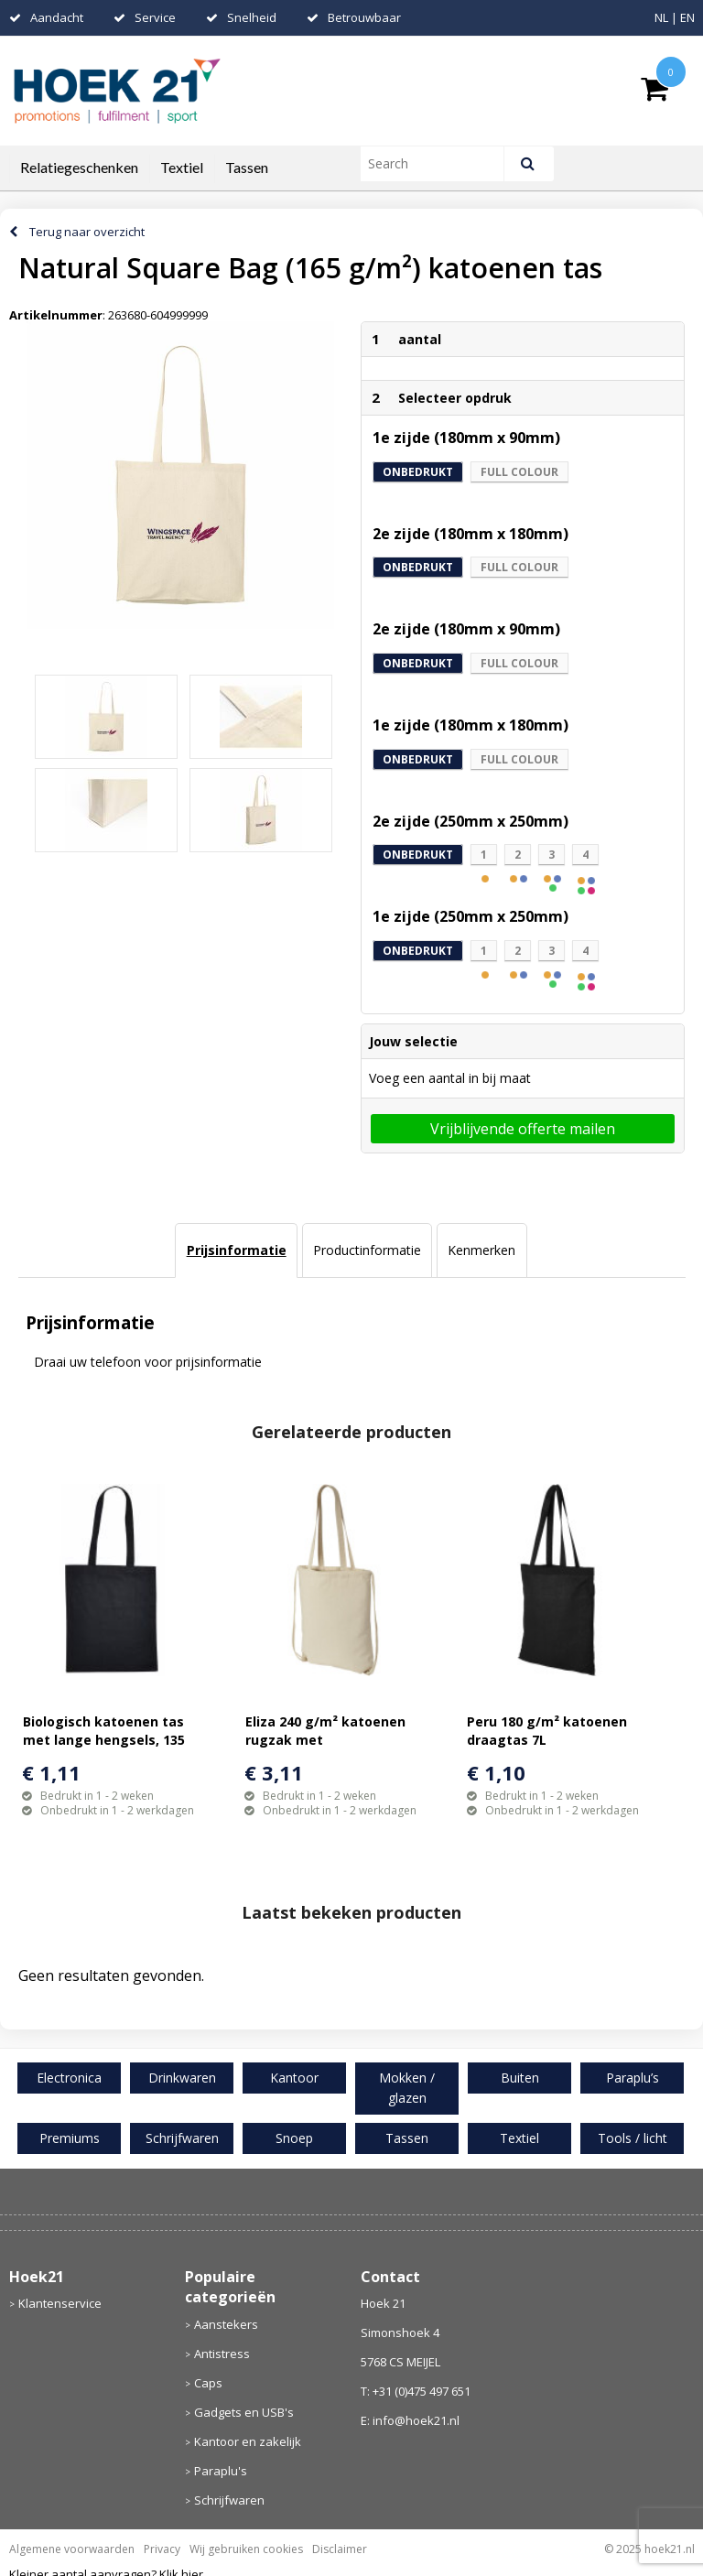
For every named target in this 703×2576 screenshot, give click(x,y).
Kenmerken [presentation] (481, 1250)
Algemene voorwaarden (72, 2549)
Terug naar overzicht (87, 231)
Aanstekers (226, 2324)
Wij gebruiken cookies (246, 2549)
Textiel (181, 167)
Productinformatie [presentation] (367, 1250)
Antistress (222, 2353)
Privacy (162, 2549)
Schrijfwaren (229, 2500)
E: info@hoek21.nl (410, 2420)
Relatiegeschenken (79, 167)
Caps (208, 2383)
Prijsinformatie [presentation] (237, 1250)
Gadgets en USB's (244, 2412)
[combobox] (440, 163)
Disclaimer (339, 2549)
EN (687, 17)
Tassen (246, 167)
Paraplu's (220, 2470)
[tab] (236, 1250)
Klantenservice (60, 2303)
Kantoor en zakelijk (247, 2441)
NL (661, 17)
